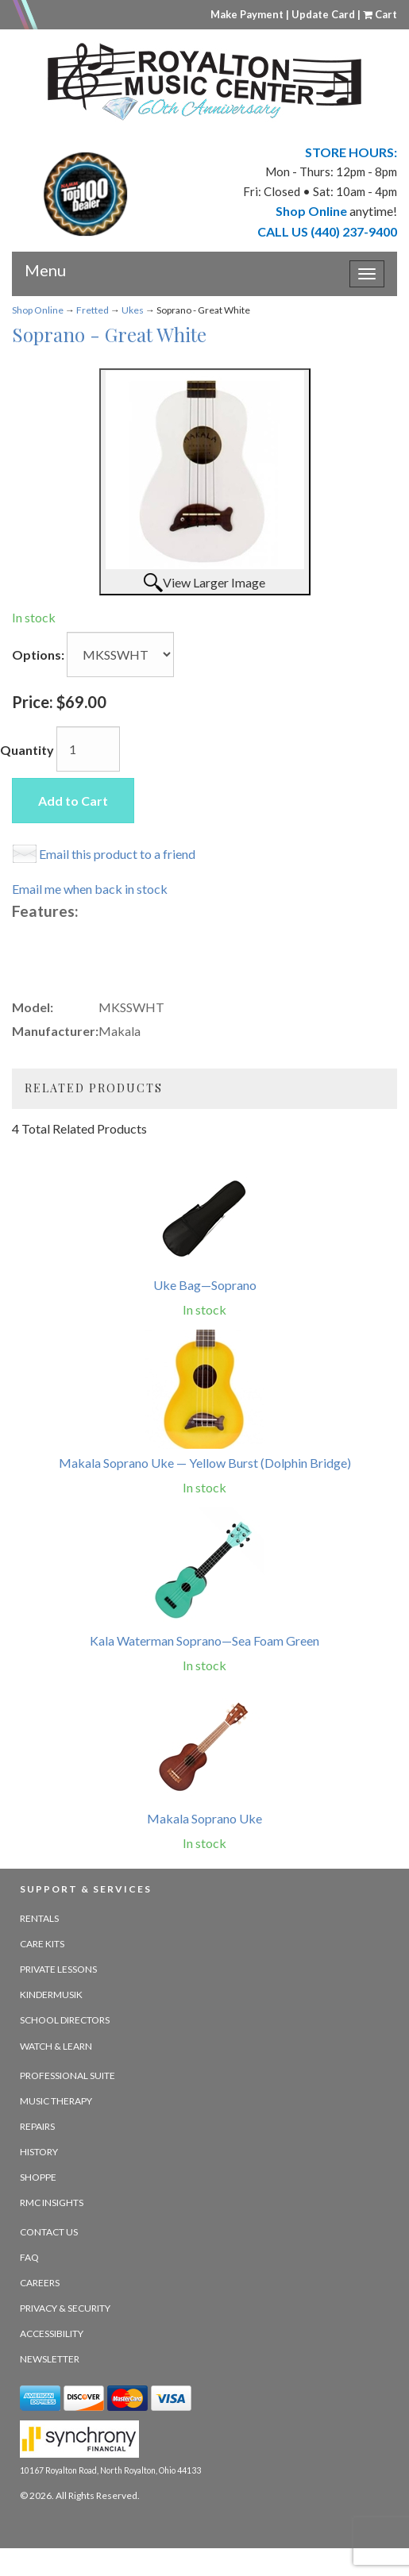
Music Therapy (56, 2101)
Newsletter (49, 2359)
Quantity (27, 749)
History (39, 2152)
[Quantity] (88, 749)
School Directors (65, 2020)
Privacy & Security (65, 2308)
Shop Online (38, 310)
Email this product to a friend (117, 853)
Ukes (133, 310)
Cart (380, 14)
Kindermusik (51, 1994)
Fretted (92, 310)
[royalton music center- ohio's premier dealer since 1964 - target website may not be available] (204, 81)
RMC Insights (51, 2202)
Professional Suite (67, 2075)
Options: (38, 654)
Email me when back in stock (90, 888)
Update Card (323, 14)
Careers (40, 2283)
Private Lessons (58, 1969)
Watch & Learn (56, 2046)
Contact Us (49, 2232)
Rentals (39, 1918)
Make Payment (247, 14)
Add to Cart (73, 800)
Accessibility (51, 2333)
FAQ (29, 2257)
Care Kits (42, 1944)
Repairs (37, 2126)
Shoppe (38, 2177)
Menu (45, 264)
